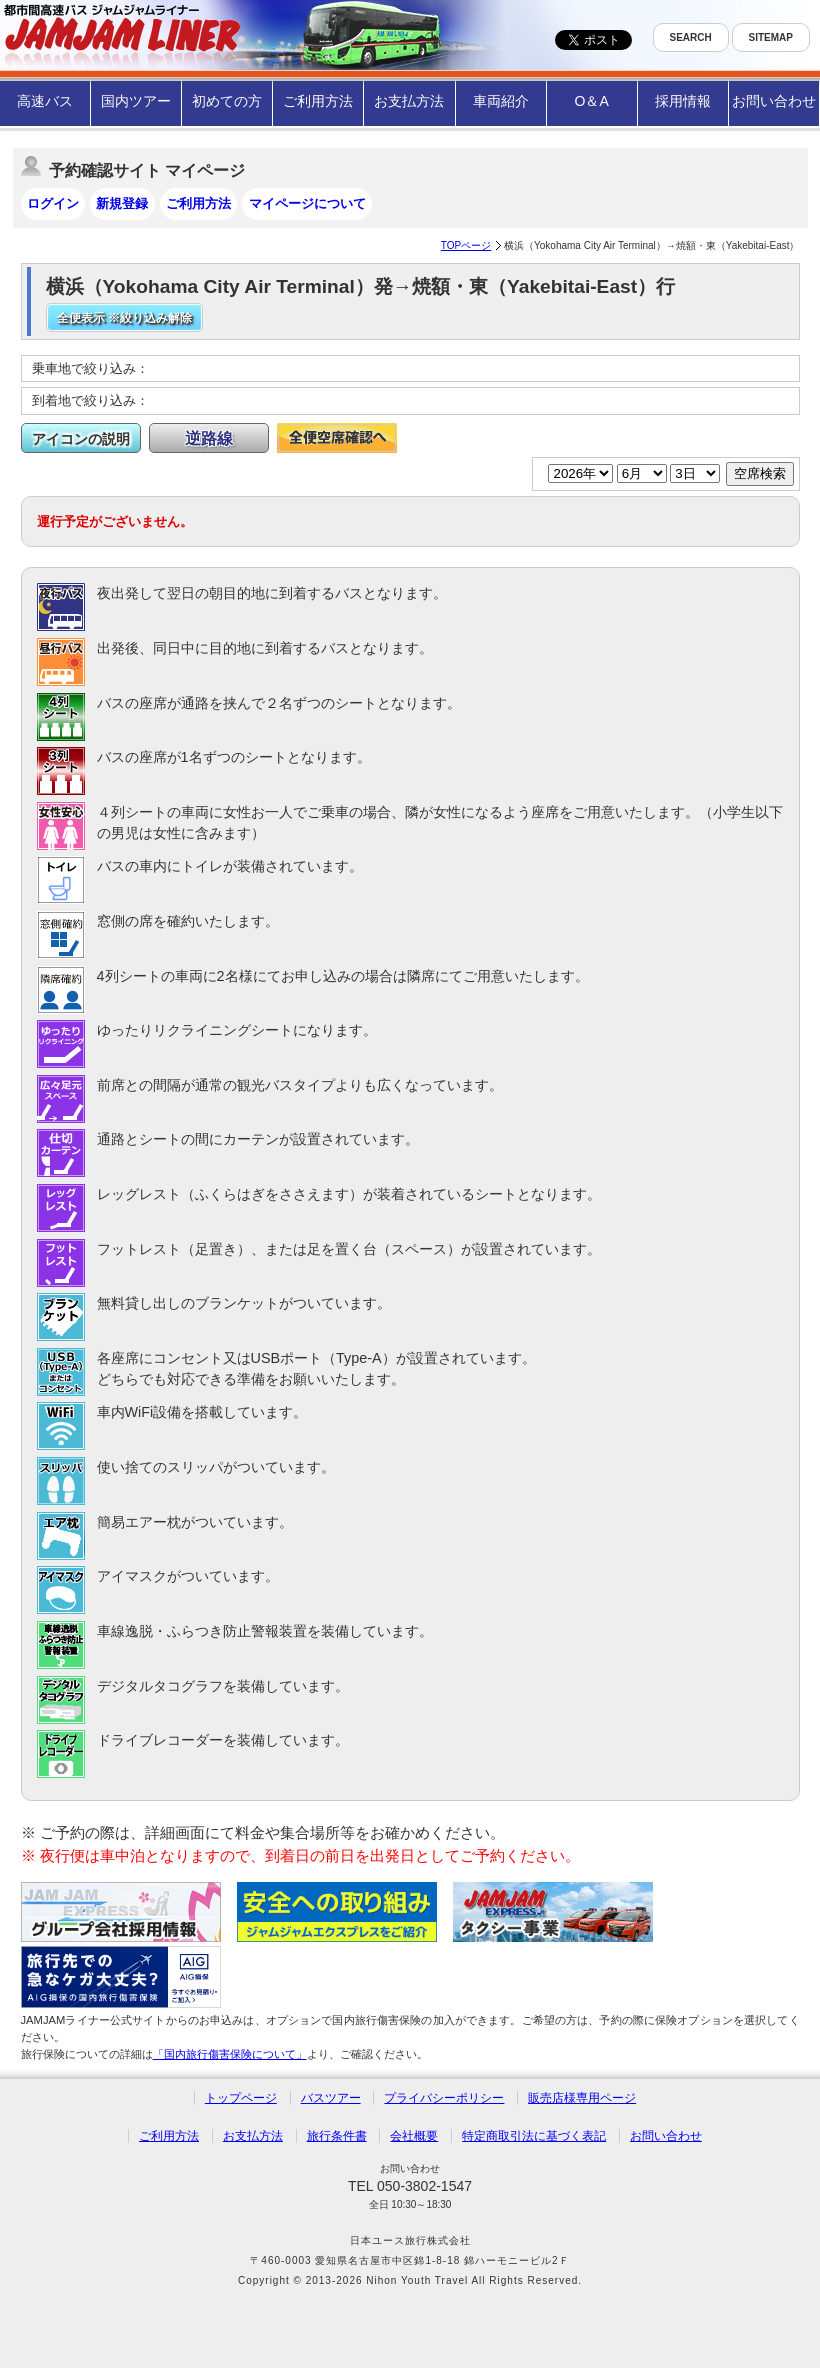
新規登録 (122, 203)
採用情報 (683, 101)
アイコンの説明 (81, 439)
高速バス (45, 101)
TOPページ (466, 245)
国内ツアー (136, 101)
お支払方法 (409, 101)
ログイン (53, 203)
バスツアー (331, 2098)
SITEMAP (771, 37)
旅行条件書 (337, 2136)
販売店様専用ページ (582, 2098)
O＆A (592, 101)
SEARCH (691, 37)
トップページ (241, 2098)
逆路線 (209, 438)
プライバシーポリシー (444, 2098)
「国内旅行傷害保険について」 (230, 2054)
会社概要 (414, 2136)
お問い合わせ (774, 101)
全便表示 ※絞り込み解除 (124, 318)
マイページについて (307, 203)
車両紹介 (501, 101)
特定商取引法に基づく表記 (534, 2136)
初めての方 (227, 101)
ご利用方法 (318, 101)
